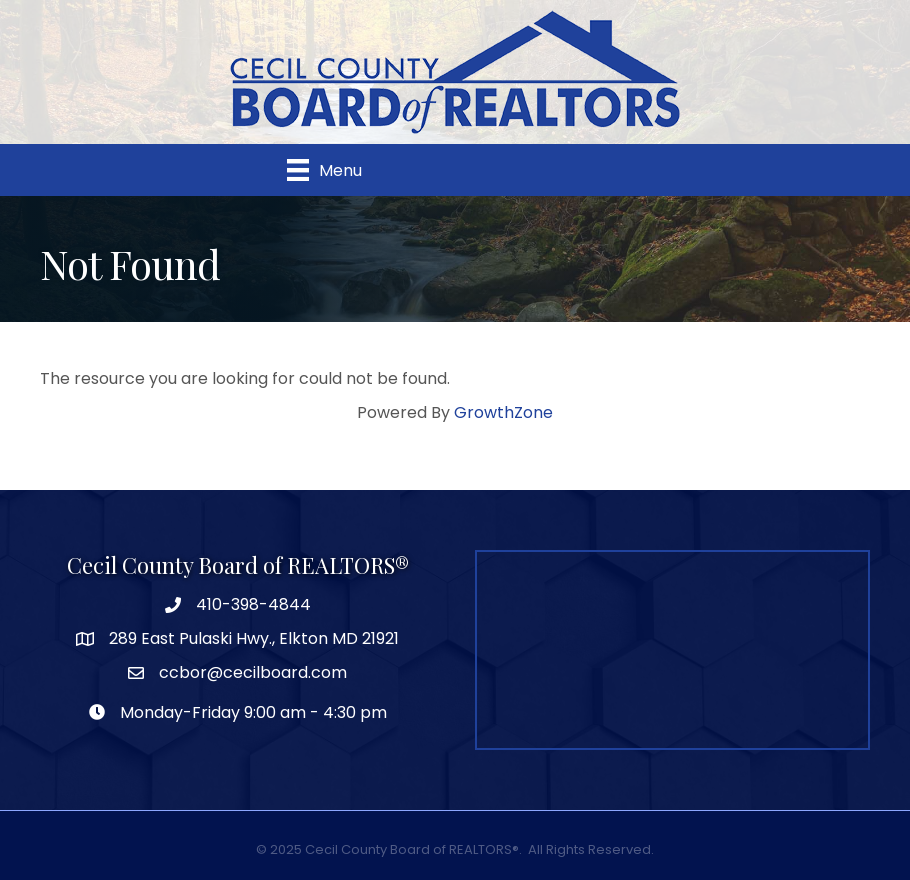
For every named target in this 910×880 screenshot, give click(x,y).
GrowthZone (503, 412)
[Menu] (324, 170)
